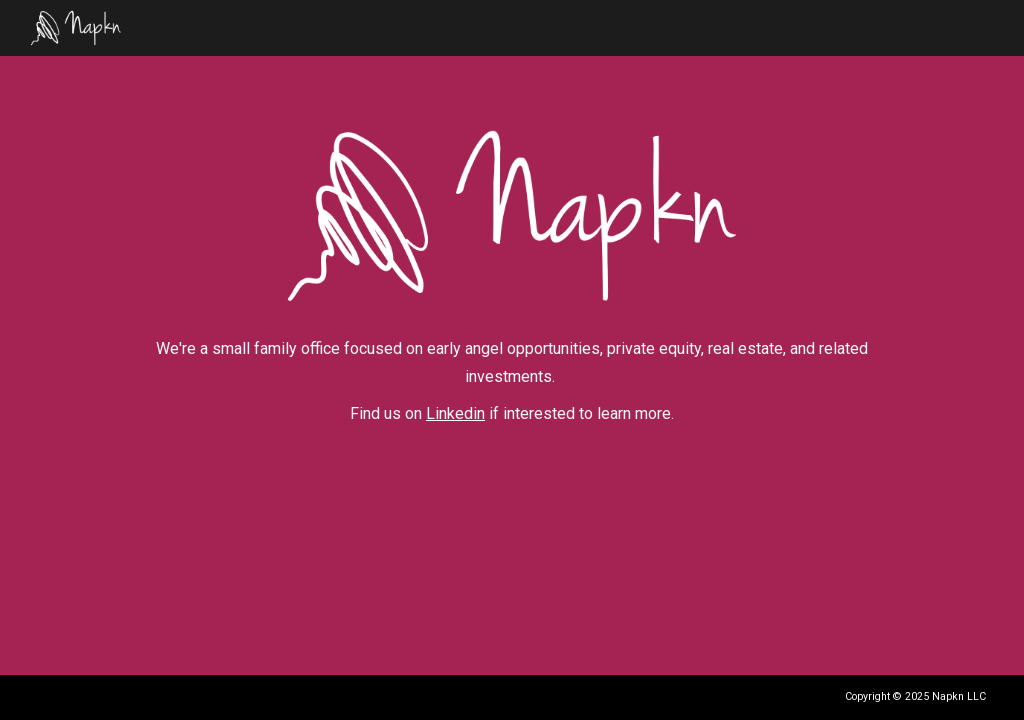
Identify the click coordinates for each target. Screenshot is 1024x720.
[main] (511, 382)
